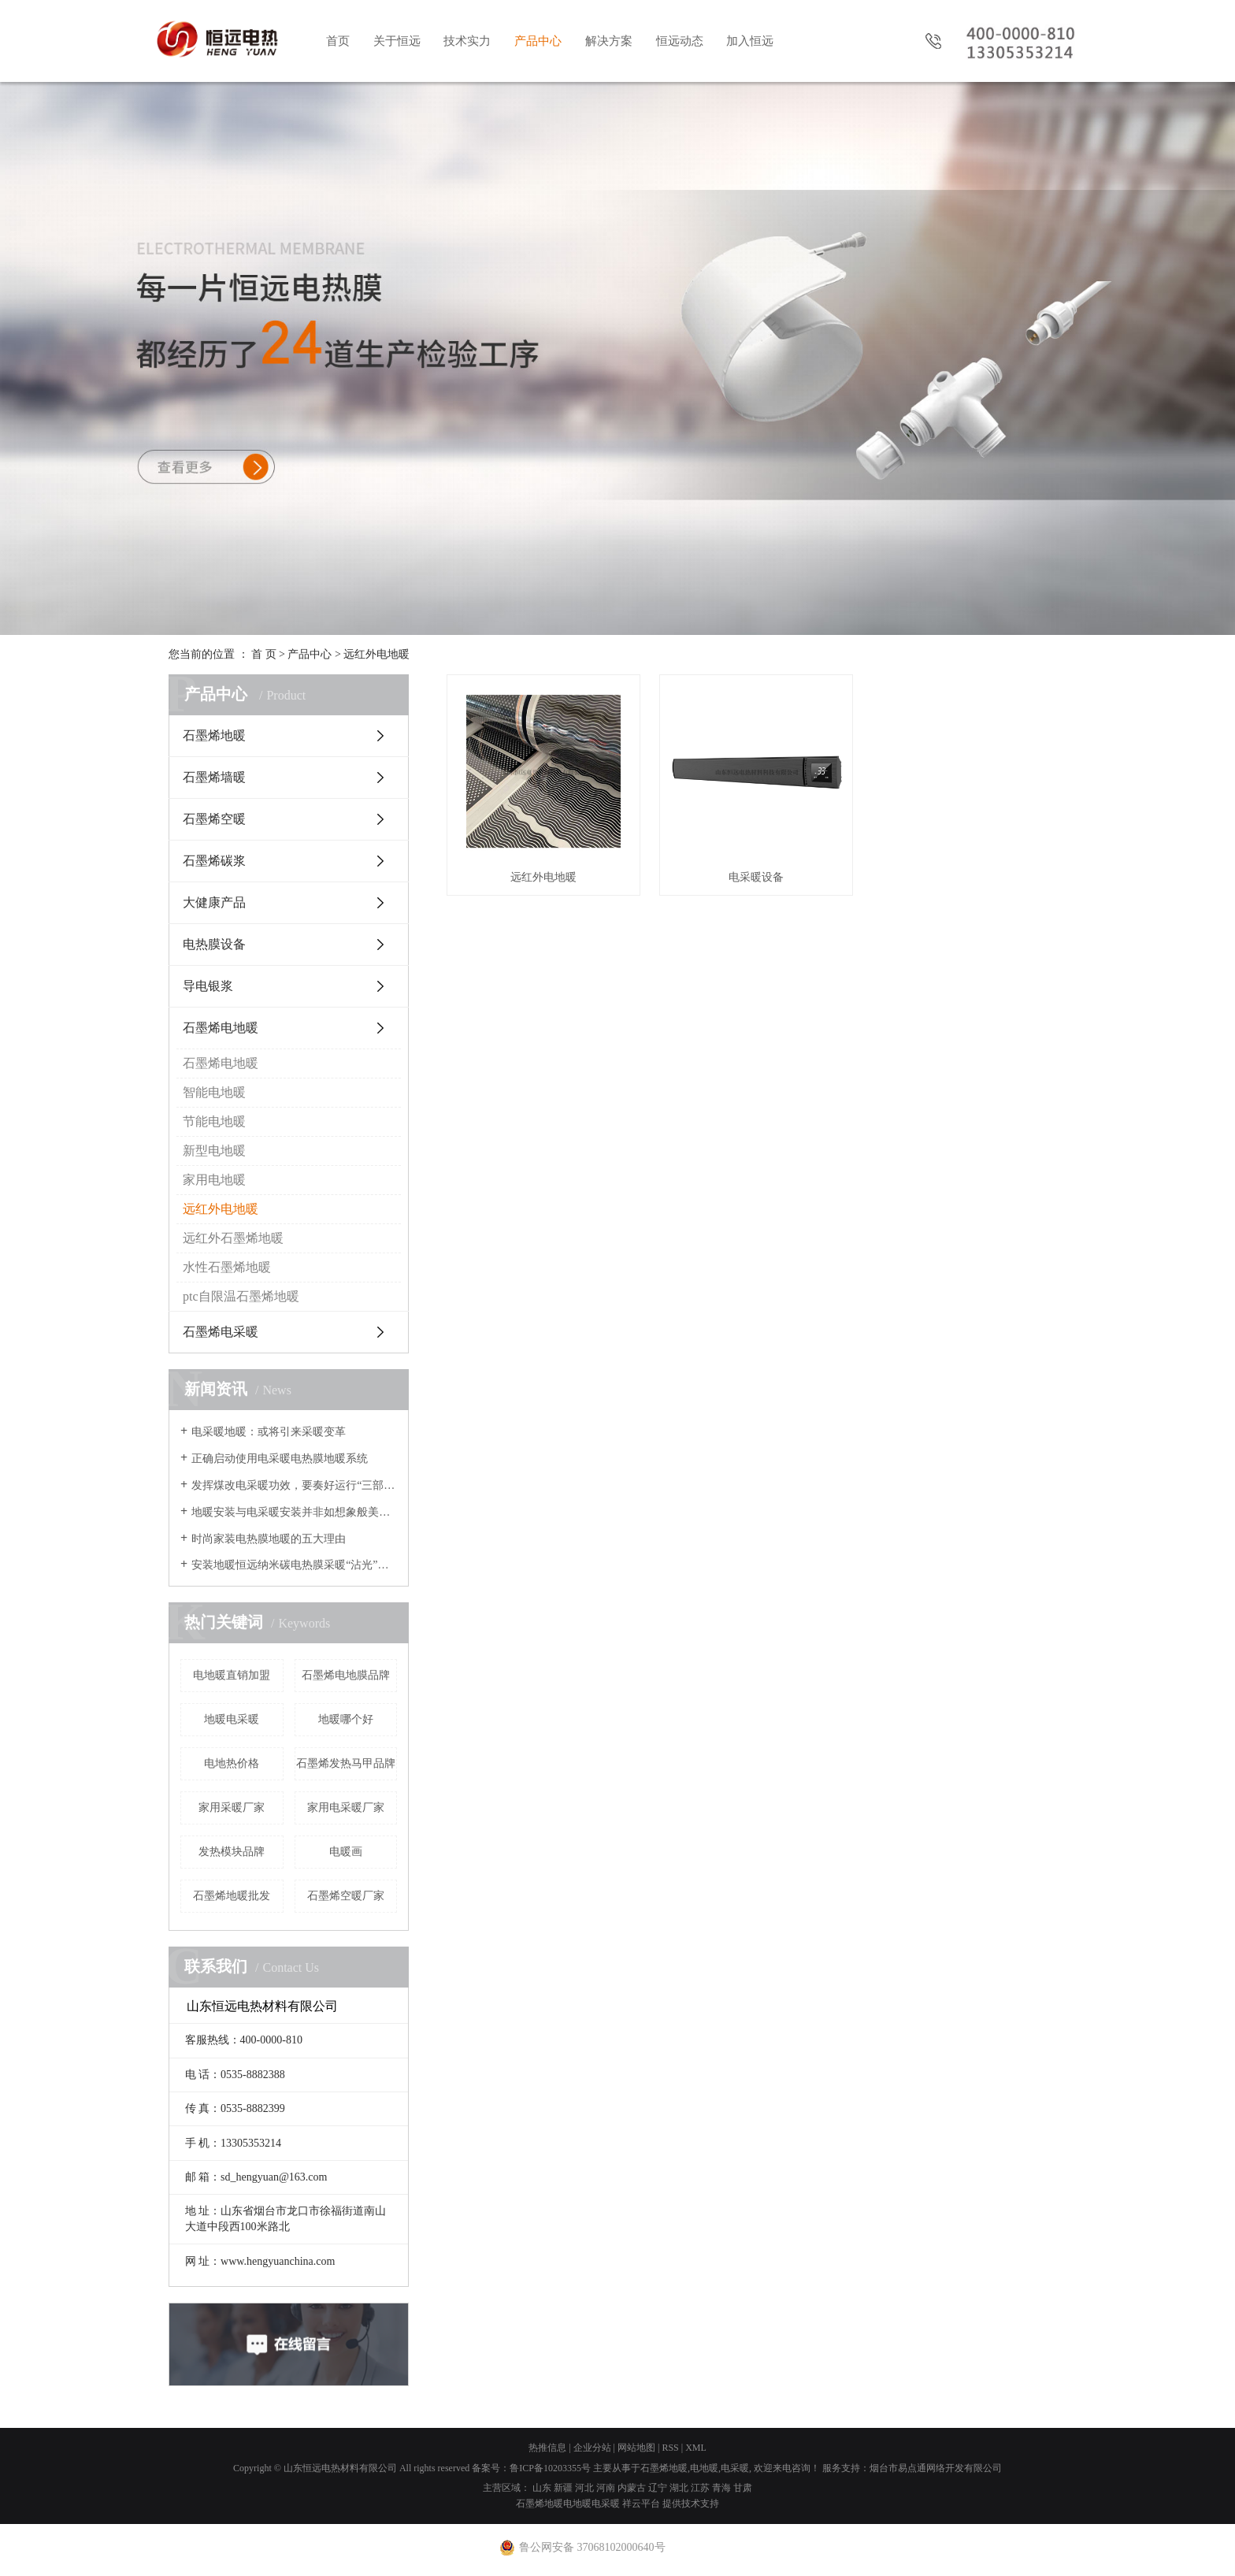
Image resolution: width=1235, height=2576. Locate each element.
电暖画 (345, 1852)
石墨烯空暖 (214, 819)
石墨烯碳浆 (214, 860)
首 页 (263, 654)
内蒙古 (632, 2487)
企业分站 (592, 2447)
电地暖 (704, 2468)
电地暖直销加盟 (231, 1675)
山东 (541, 2487)
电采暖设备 (756, 877)
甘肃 (742, 2487)
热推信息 (547, 2447)
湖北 (678, 2487)
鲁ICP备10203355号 (550, 2468)
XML (696, 2447)
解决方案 (608, 41)
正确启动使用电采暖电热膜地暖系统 (279, 1458)
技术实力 (467, 41)
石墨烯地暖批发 (231, 1896)
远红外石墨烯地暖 (233, 1238)
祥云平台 (641, 2503)
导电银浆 (208, 986)
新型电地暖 (214, 1150)
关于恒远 (397, 41)
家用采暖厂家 (231, 1807)
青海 (721, 2487)
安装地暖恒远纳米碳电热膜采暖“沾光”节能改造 (294, 1565)
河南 (605, 2487)
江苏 (700, 2487)
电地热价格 (231, 1763)
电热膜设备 (214, 944)
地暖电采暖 (231, 1719)
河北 (584, 2487)
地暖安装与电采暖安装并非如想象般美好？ (294, 1512)
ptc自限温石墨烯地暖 (241, 1296)
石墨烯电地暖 (220, 1027)
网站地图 (636, 2447)
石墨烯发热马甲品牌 (345, 1763)
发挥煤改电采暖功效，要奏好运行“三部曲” (294, 1485)
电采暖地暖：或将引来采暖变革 (268, 1432)
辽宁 (657, 2487)
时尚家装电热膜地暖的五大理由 (268, 1539)
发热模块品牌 (231, 1852)
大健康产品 (214, 902)
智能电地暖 (214, 1092)
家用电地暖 (214, 1179)
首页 (338, 41)
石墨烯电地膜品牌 (346, 1675)
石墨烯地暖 (214, 735)
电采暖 (735, 2468)
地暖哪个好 (345, 1719)
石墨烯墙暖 (214, 777)
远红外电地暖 (376, 654)
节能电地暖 (214, 1121)
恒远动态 (679, 41)
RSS (670, 2447)
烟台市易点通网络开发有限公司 (936, 2468)
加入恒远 (749, 41)
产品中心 (538, 41)
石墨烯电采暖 (220, 1331)
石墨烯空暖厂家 (345, 1896)
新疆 (563, 2487)
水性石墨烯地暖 (227, 1267)
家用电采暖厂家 (345, 1807)
